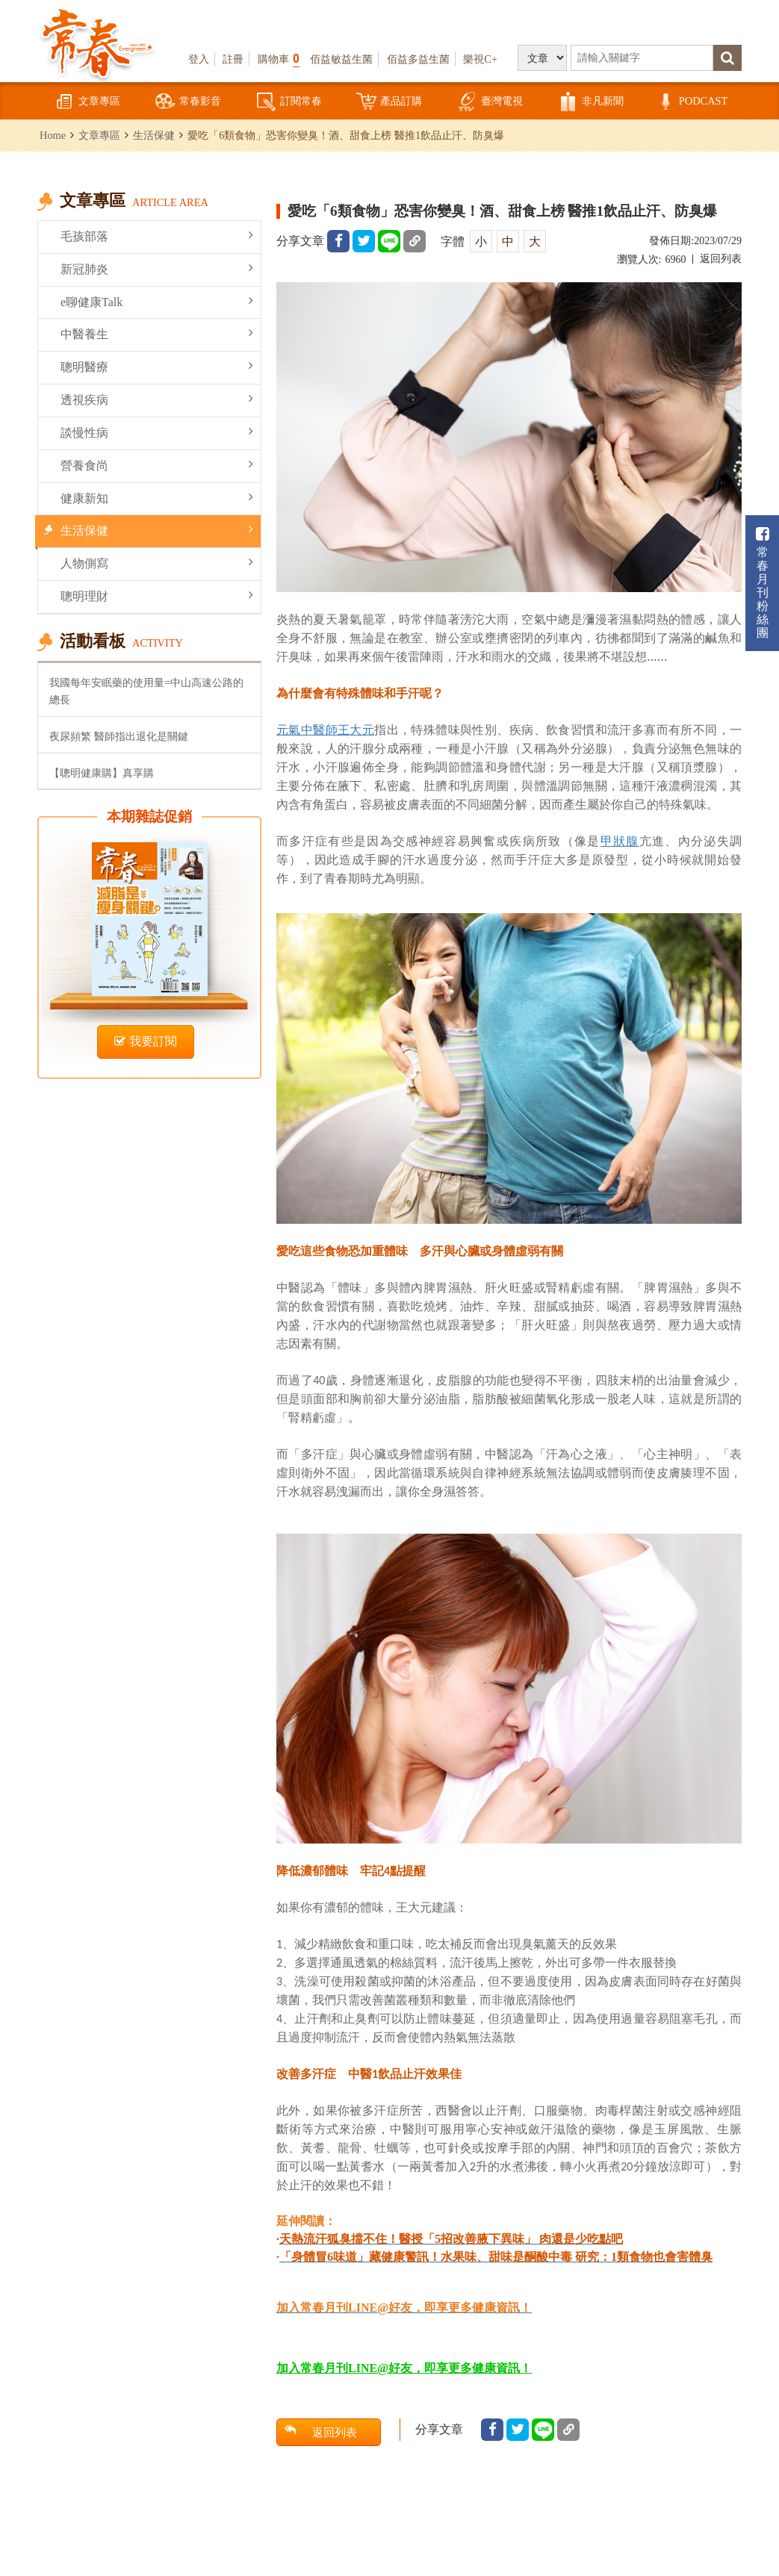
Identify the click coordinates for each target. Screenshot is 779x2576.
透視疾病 (156, 399)
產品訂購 (389, 102)
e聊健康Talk (156, 301)
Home (53, 135)
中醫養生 (156, 333)
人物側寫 (156, 563)
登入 (198, 59)
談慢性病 (156, 432)
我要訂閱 (145, 1041)
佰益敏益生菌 (341, 59)
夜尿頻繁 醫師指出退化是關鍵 (118, 736)
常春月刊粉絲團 (762, 582)
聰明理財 (156, 595)
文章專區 (87, 102)
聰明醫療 (156, 366)
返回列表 (721, 258)
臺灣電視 (490, 102)
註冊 (233, 59)
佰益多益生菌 (418, 59)
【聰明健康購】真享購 (101, 773)
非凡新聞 (591, 102)
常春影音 (188, 102)
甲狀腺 (619, 841)
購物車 (279, 58)
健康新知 (156, 498)
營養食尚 (156, 465)
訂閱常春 (289, 102)
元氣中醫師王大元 (325, 729)
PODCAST (691, 102)
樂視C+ (480, 59)
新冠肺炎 (156, 268)
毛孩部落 (156, 235)
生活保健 (154, 135)
